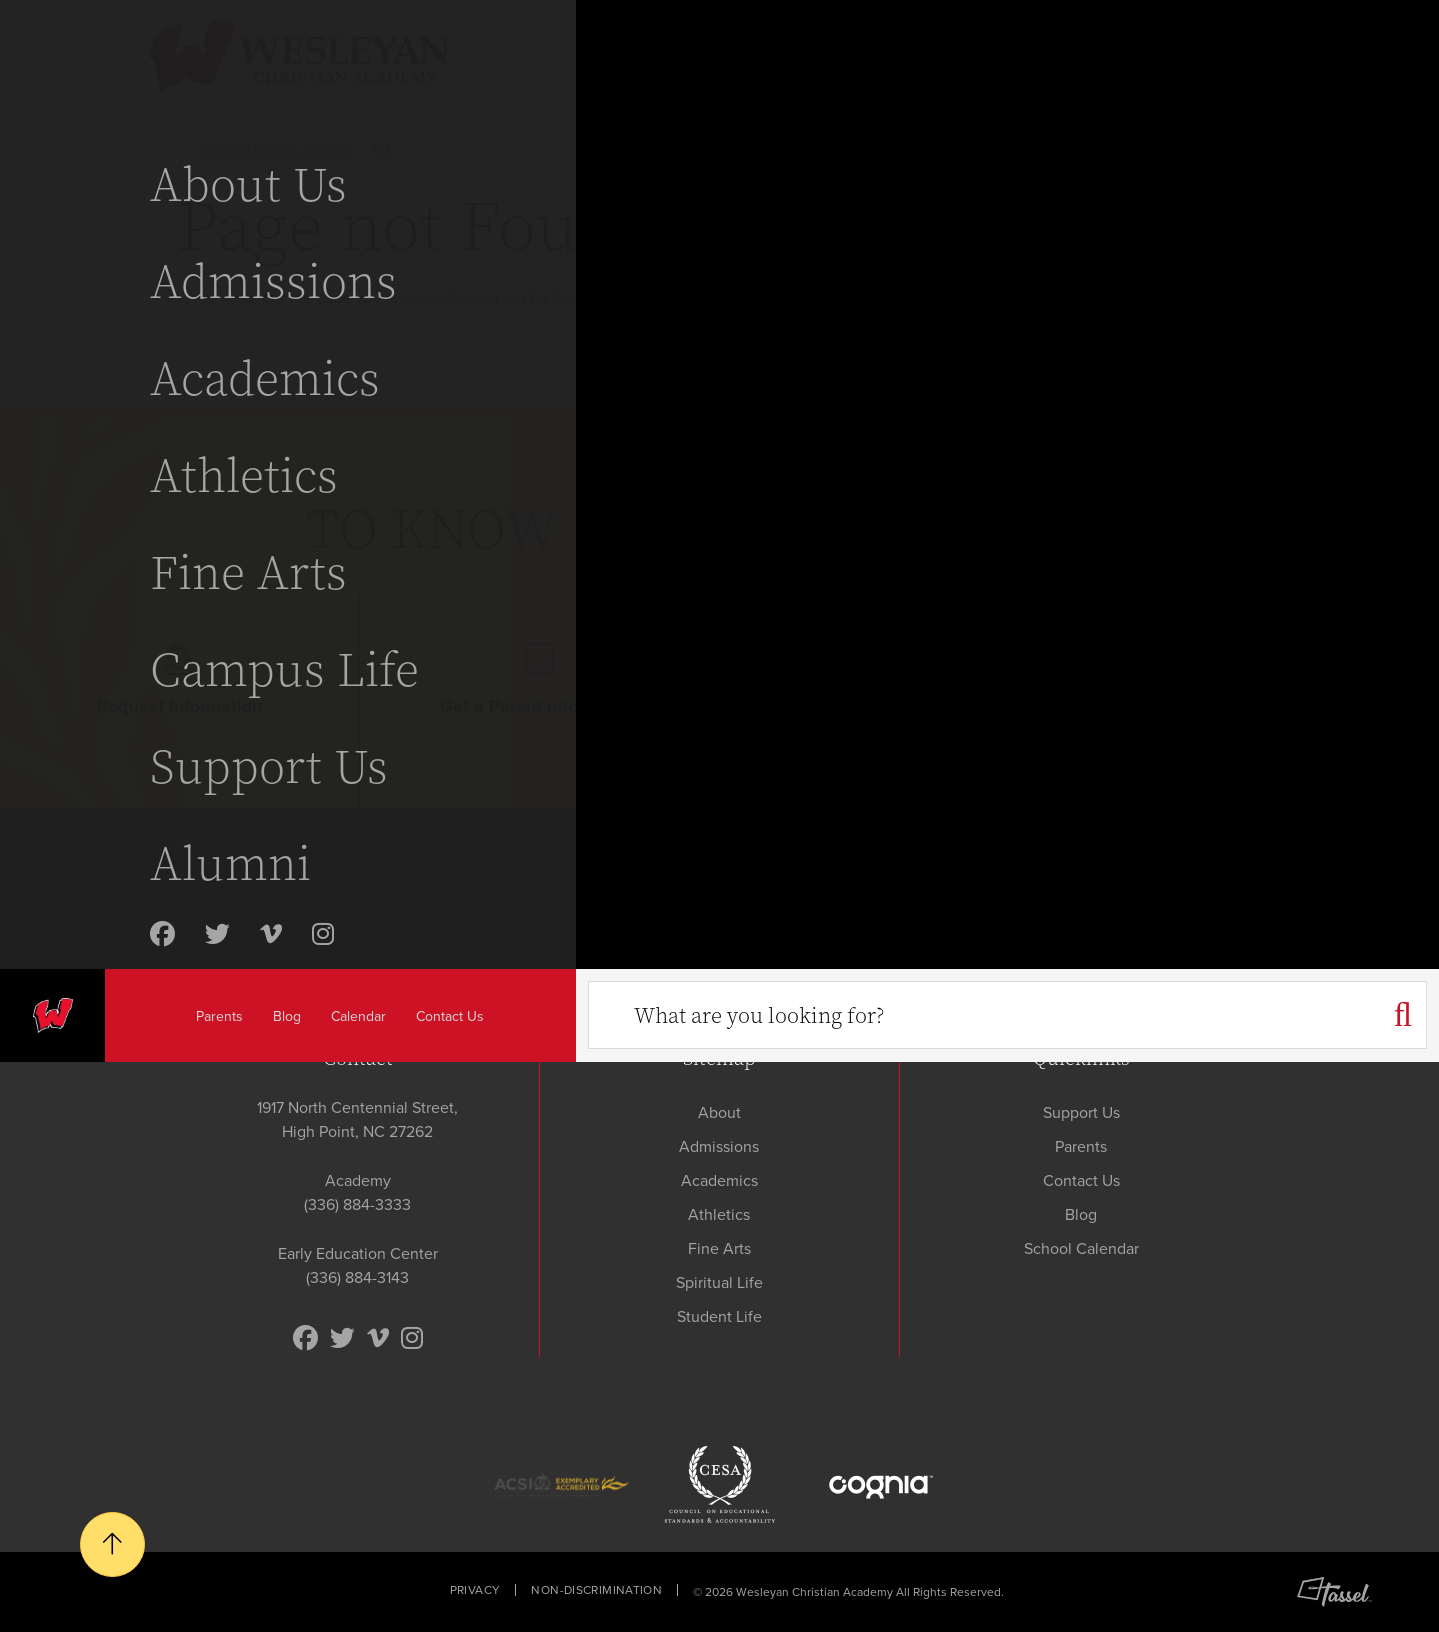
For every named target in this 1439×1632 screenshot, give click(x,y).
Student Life (719, 1316)
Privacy (475, 1590)
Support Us (1081, 1112)
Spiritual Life (719, 1282)
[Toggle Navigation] (1376, 52)
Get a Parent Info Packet (539, 681)
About (719, 1112)
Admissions (719, 1146)
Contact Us (1081, 1180)
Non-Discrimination (596, 1590)
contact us (687, 297)
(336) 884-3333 (357, 1204)
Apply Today (1259, 681)
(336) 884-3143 (357, 1277)
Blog (1081, 1214)
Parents (1081, 1146)
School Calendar (1081, 1248)
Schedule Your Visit (898, 681)
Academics (719, 1180)
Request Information (179, 681)
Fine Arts (719, 1248)
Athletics (719, 1214)
